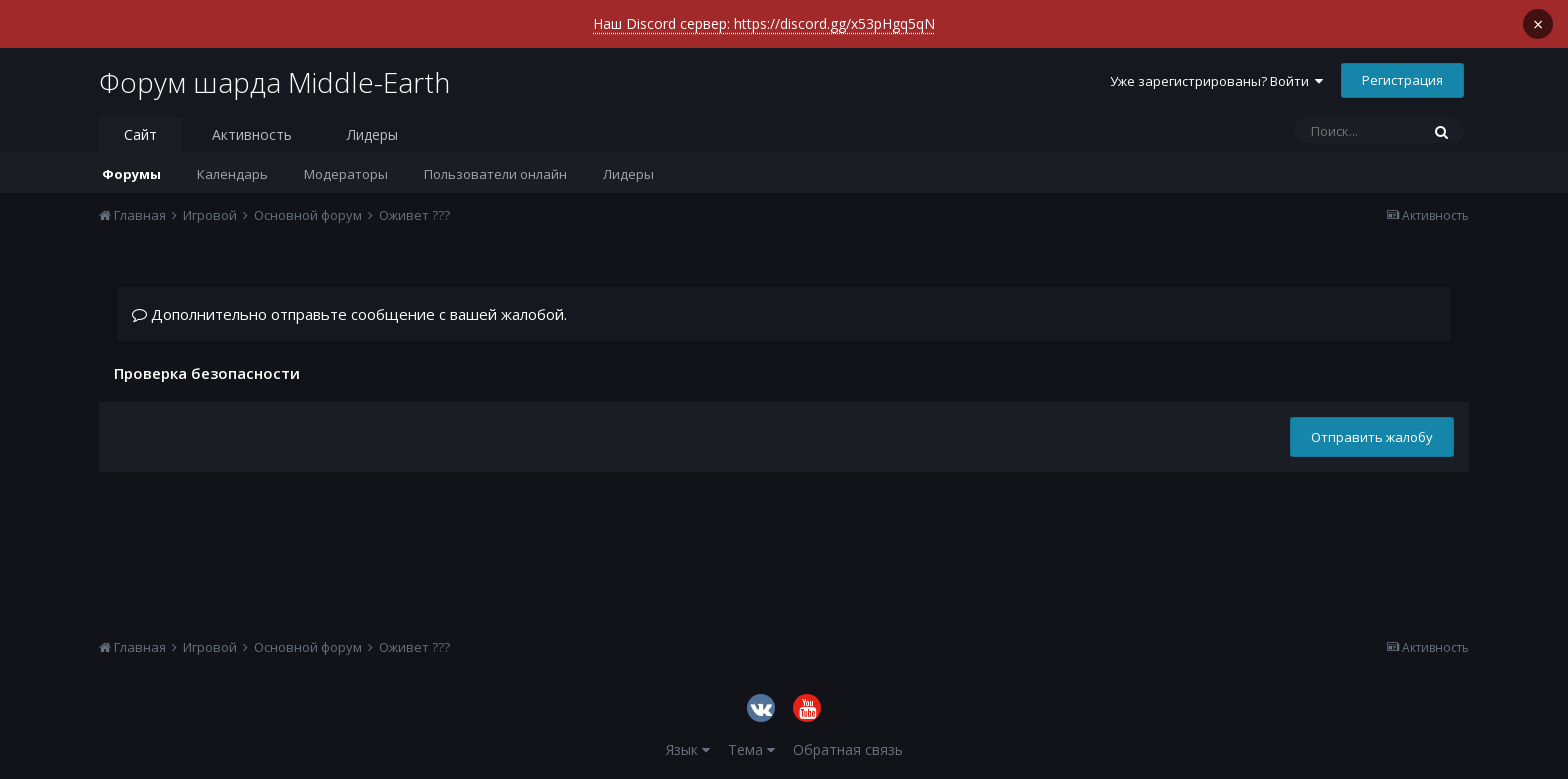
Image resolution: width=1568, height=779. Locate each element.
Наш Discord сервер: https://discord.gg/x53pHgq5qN (764, 23)
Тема (751, 749)
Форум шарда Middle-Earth (274, 82)
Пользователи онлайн (495, 174)
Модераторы (346, 174)
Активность (252, 134)
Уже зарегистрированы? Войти (1216, 81)
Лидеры (628, 174)
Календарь (232, 174)
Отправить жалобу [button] (1372, 437)
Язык (688, 749)
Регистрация (1402, 80)
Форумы (131, 174)
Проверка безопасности (207, 372)
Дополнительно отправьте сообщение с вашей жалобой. (349, 314)
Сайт (140, 134)
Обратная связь (848, 749)
